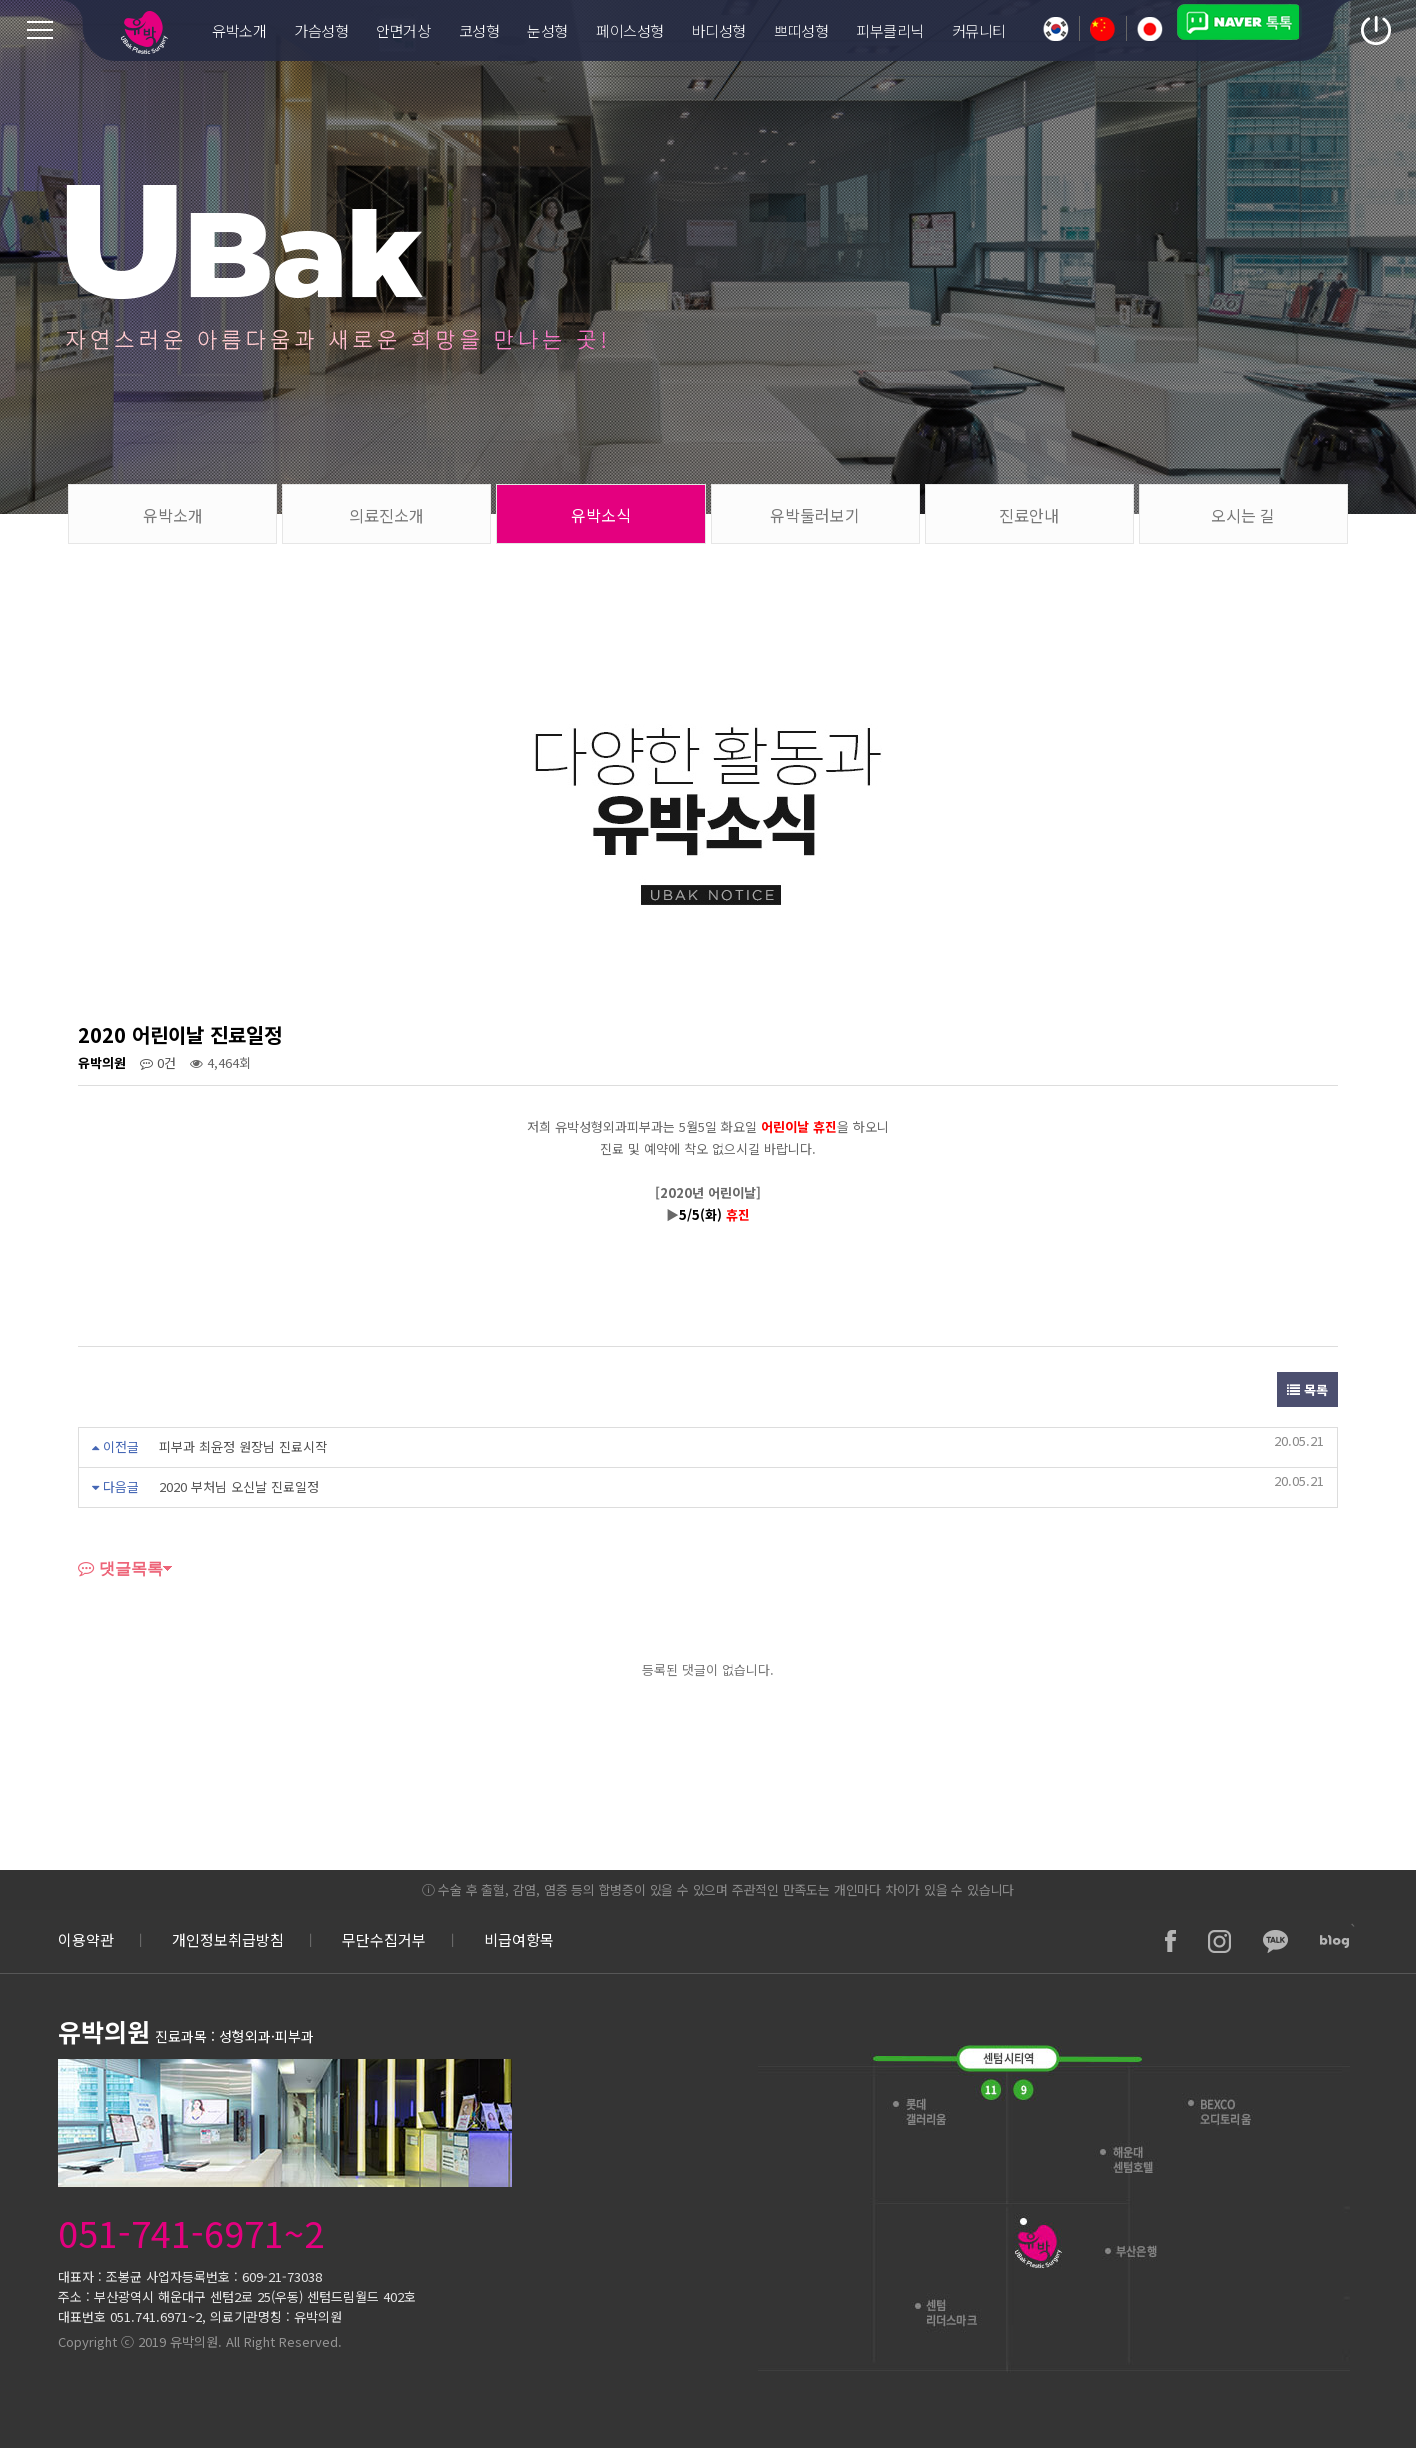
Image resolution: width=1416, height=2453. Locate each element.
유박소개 (173, 515)
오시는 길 (1243, 515)
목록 (1307, 1389)
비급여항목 (519, 1939)
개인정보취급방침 (228, 1939)
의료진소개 (386, 515)
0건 (158, 1062)
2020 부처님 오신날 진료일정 (239, 1486)
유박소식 (601, 515)
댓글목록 (120, 1568)
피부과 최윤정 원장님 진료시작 (243, 1446)
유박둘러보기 (815, 515)
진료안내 (1029, 515)
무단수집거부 (384, 1939)
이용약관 (86, 1939)
